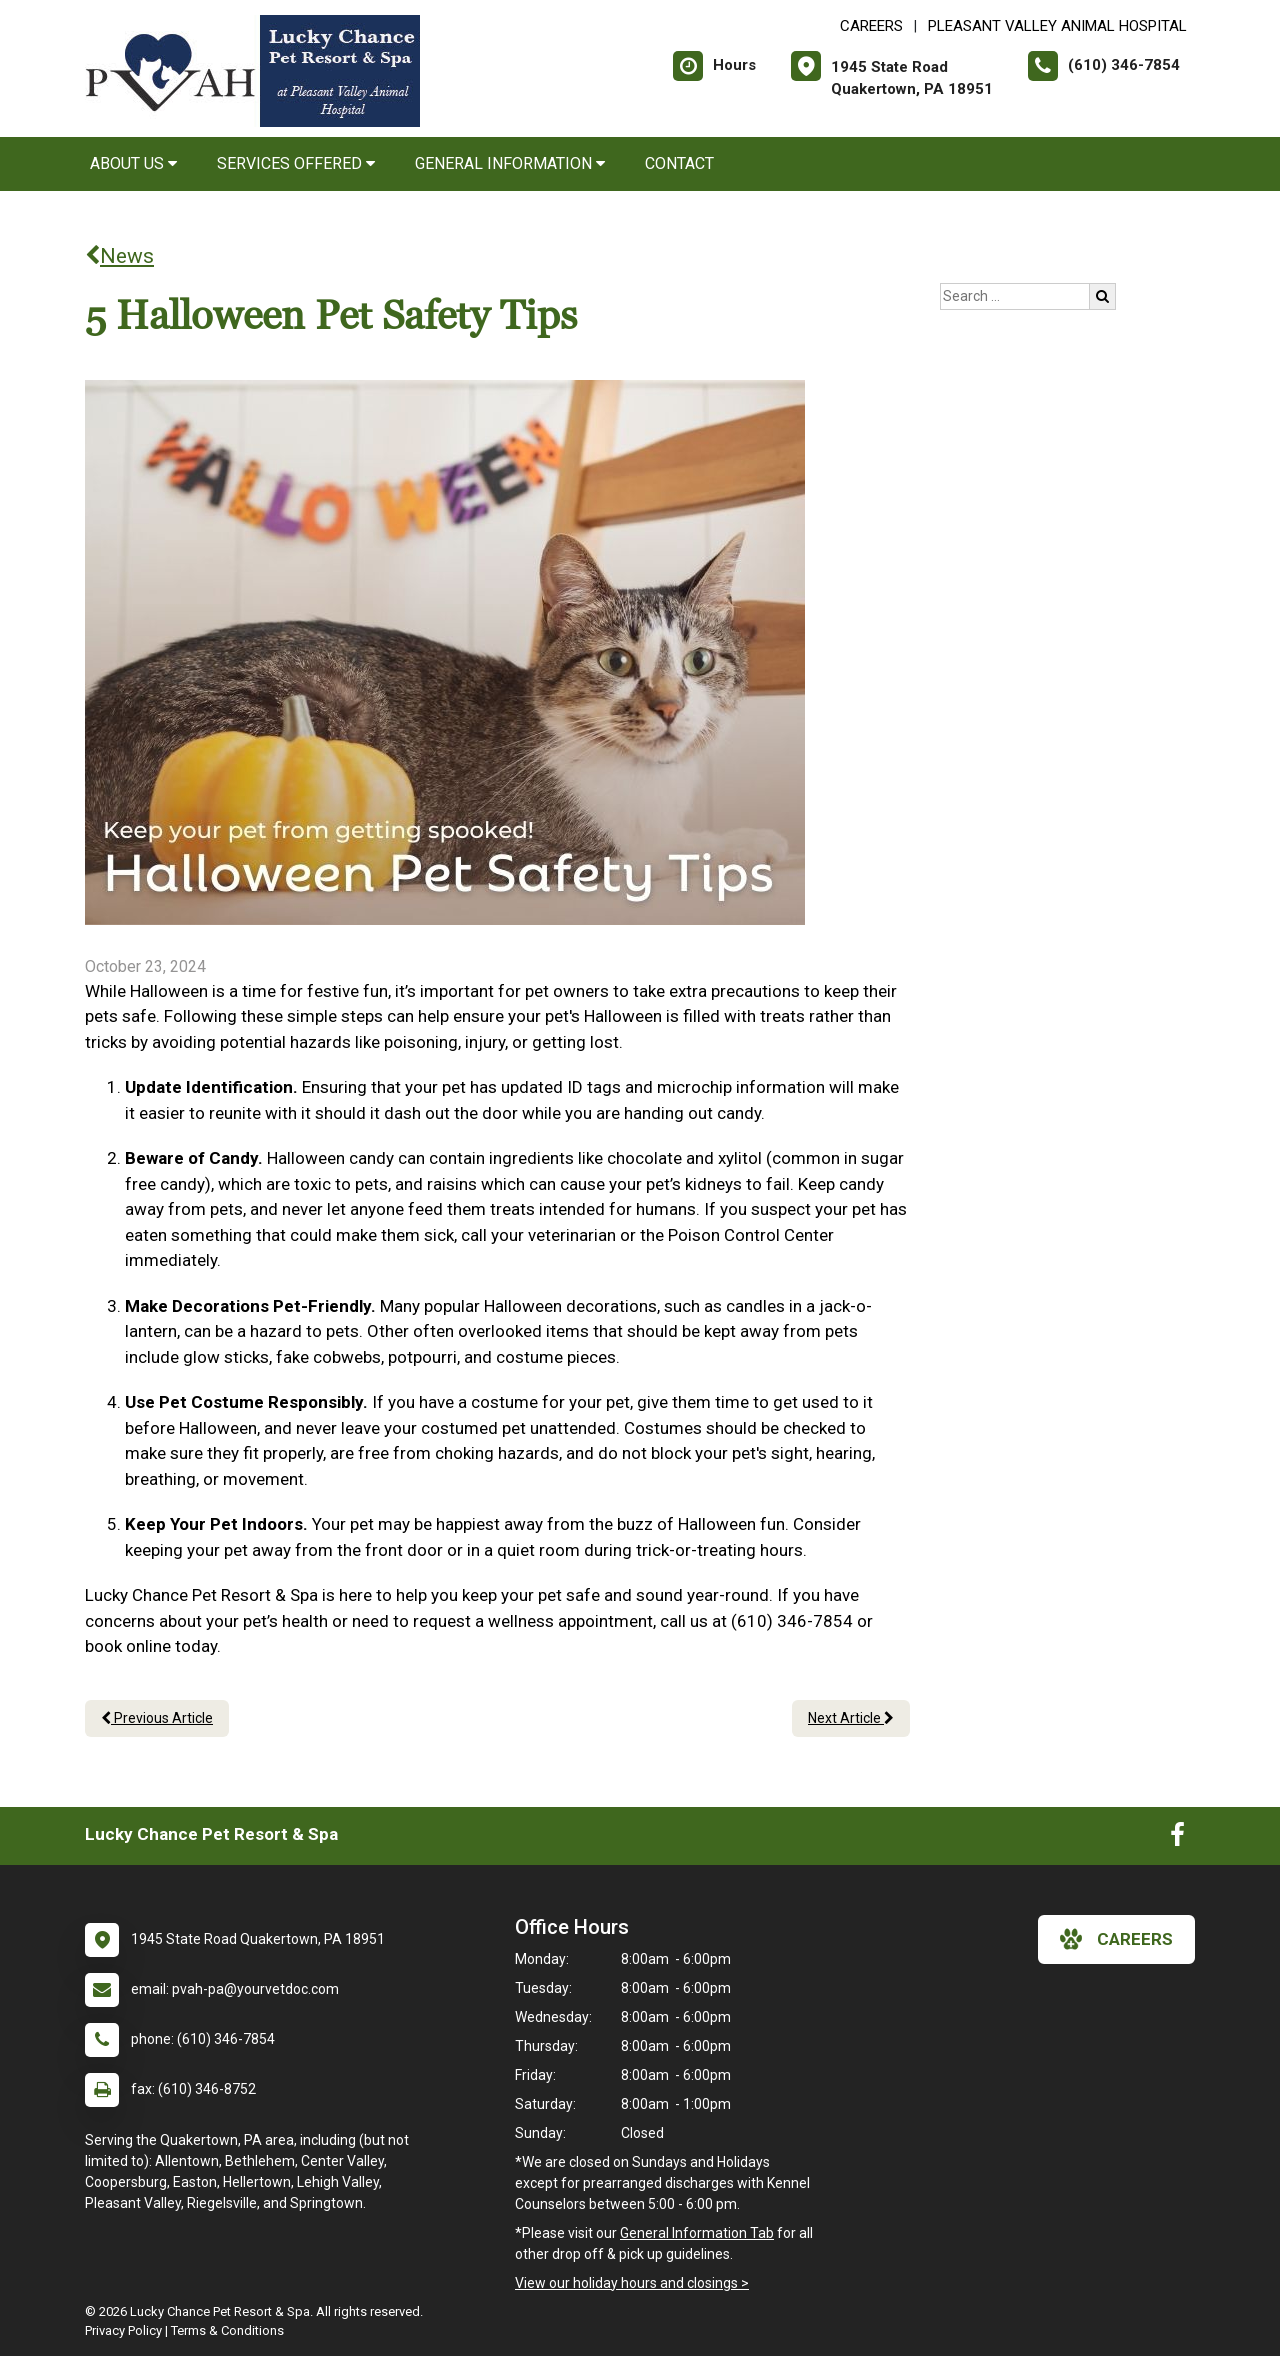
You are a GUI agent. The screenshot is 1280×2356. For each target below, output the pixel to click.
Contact (679, 163)
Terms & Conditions (227, 2330)
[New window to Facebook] (1177, 1839)
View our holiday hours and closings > (632, 2283)
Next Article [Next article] (851, 1718)
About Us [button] (133, 163)
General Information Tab (697, 2233)
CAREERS (871, 26)
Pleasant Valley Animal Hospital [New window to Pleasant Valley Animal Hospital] (1057, 26)
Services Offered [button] (296, 163)
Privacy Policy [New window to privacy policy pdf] (123, 2330)
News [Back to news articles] (119, 256)
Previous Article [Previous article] (157, 1718)
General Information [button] (510, 163)
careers (1116, 1939)
